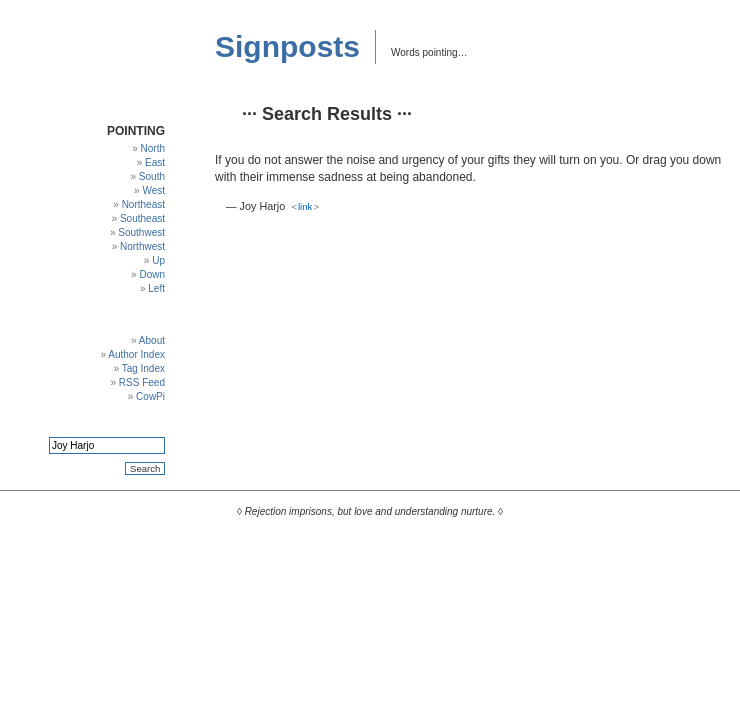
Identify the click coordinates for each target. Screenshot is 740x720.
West (153, 190)
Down (152, 274)
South (152, 176)
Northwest (142, 246)
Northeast (143, 204)
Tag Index (143, 368)
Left (156, 288)
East (155, 162)
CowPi (150, 396)
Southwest (141, 232)
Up (158, 260)
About (152, 340)
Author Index (136, 354)
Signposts (287, 46)
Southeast (142, 218)
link (305, 206)
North (153, 148)
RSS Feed (142, 382)
